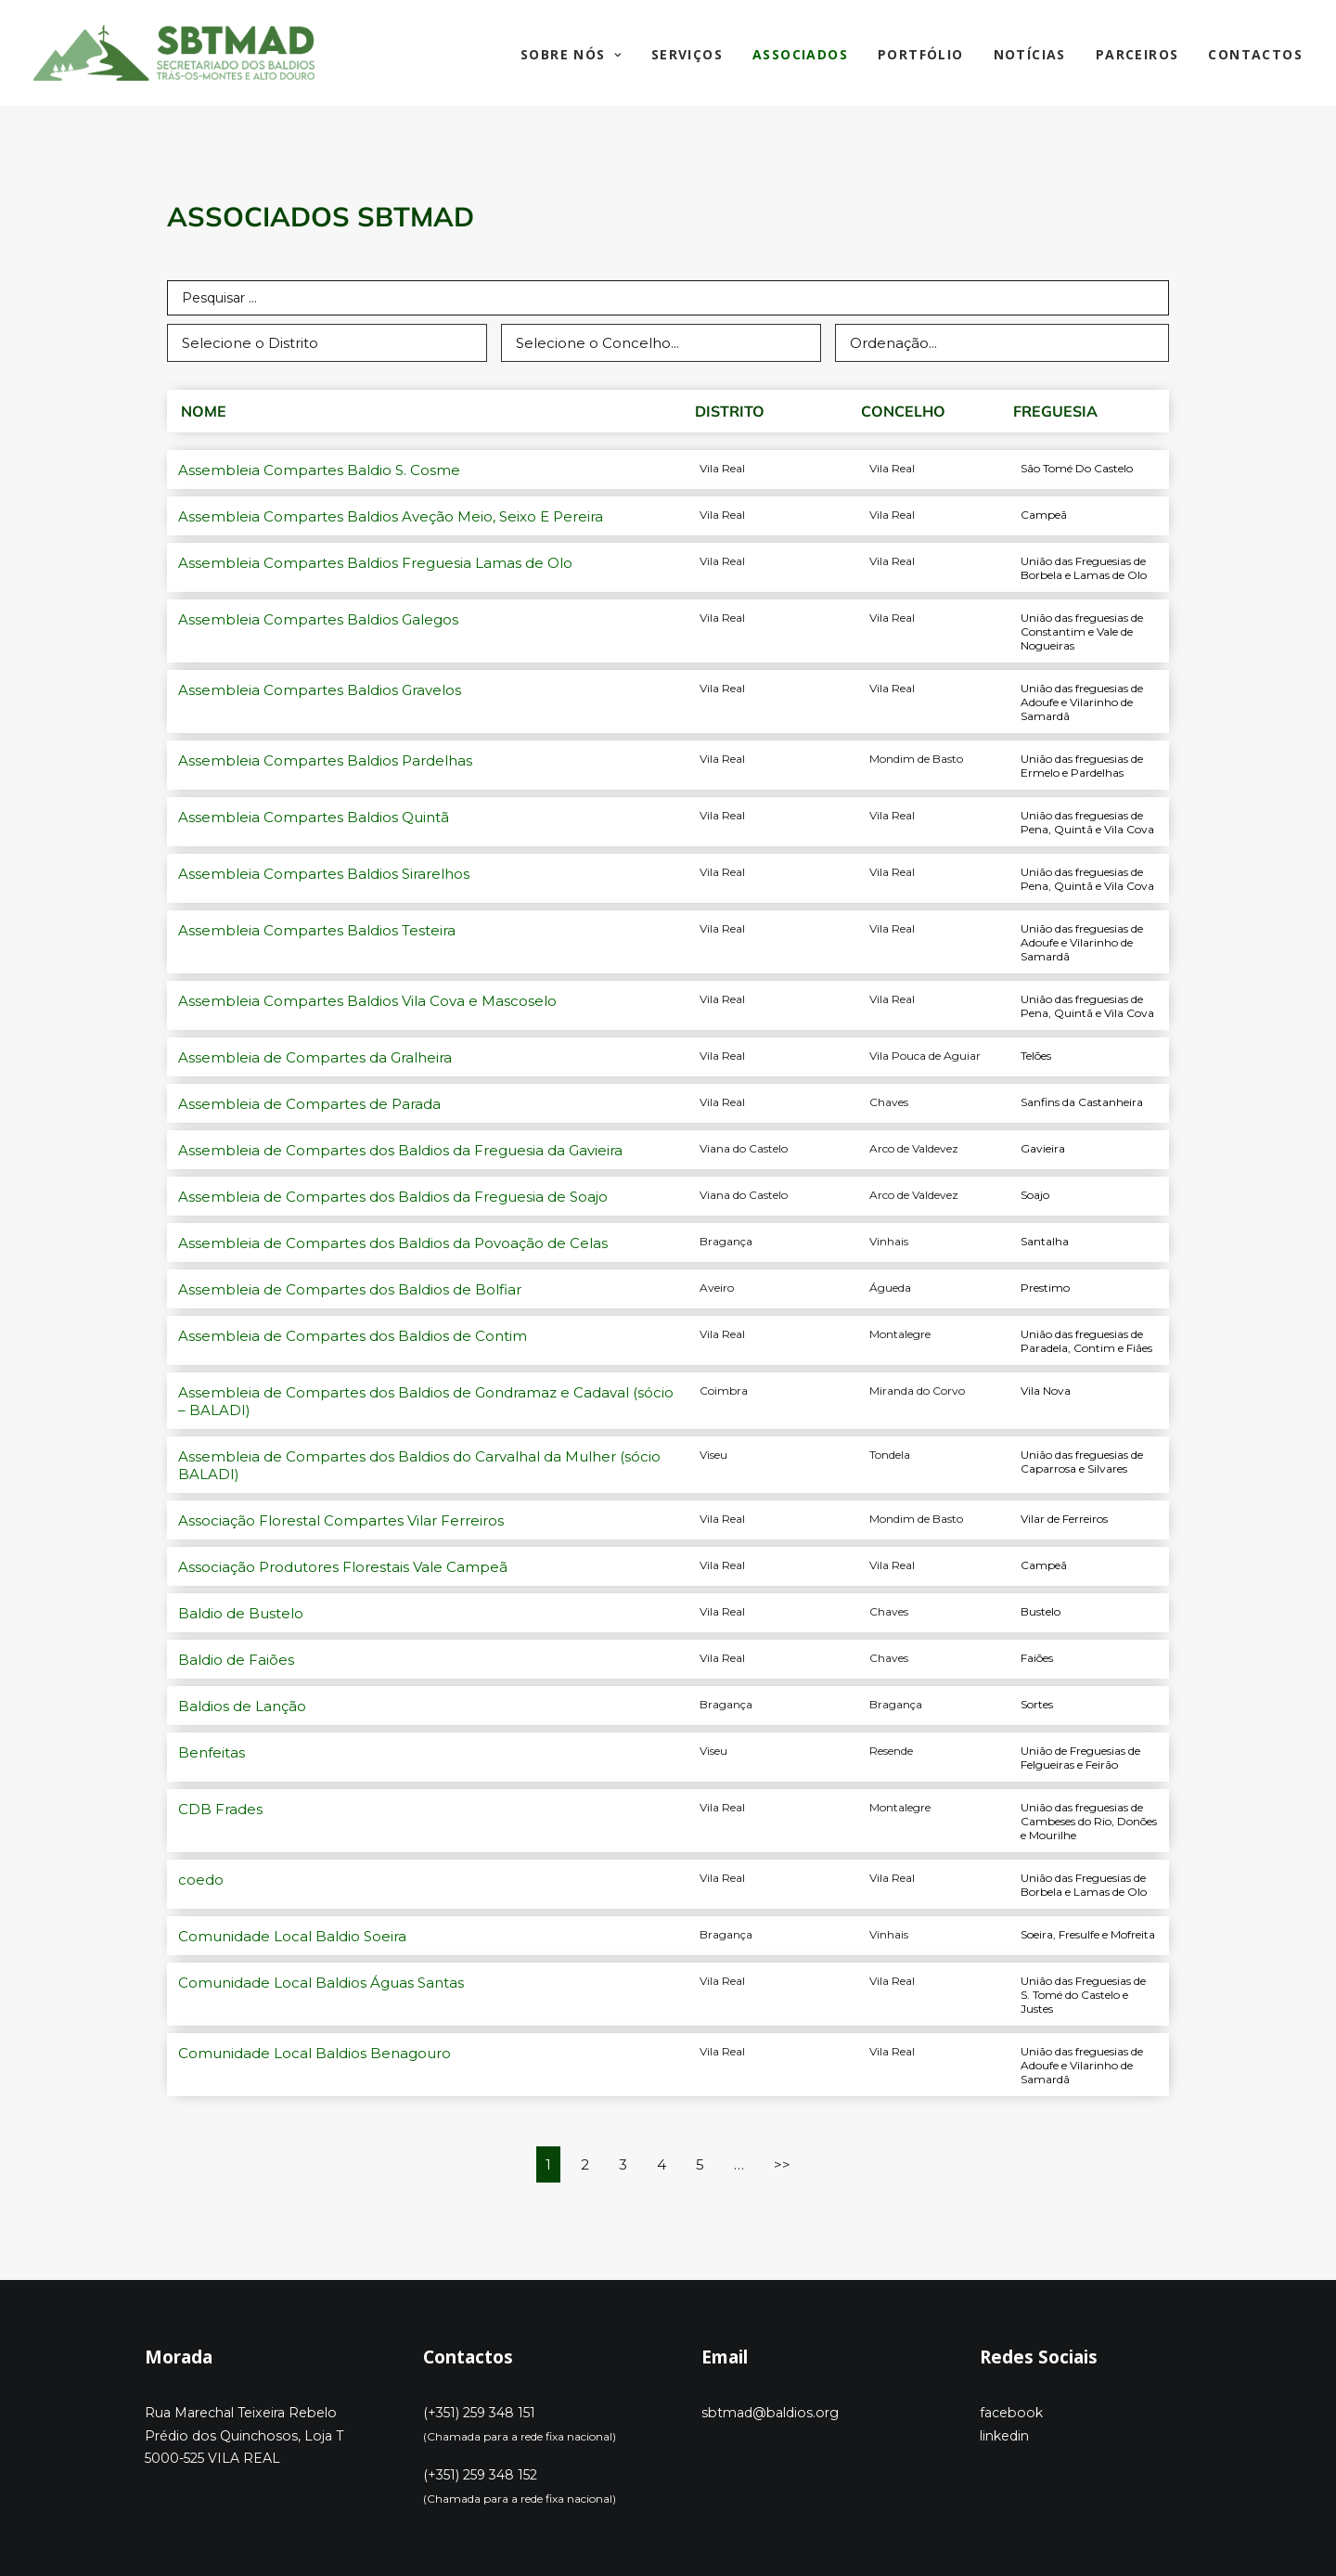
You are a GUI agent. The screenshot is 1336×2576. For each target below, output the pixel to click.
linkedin (1004, 2436)
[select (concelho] (661, 343)
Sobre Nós (571, 54)
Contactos (1255, 54)
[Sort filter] (1002, 343)
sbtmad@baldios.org (770, 2412)
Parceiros (1137, 54)
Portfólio (921, 54)
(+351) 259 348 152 (480, 2475)
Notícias (1030, 54)
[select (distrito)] (327, 343)
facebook (1011, 2412)
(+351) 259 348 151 (479, 2412)
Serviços (687, 54)
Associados (800, 54)
